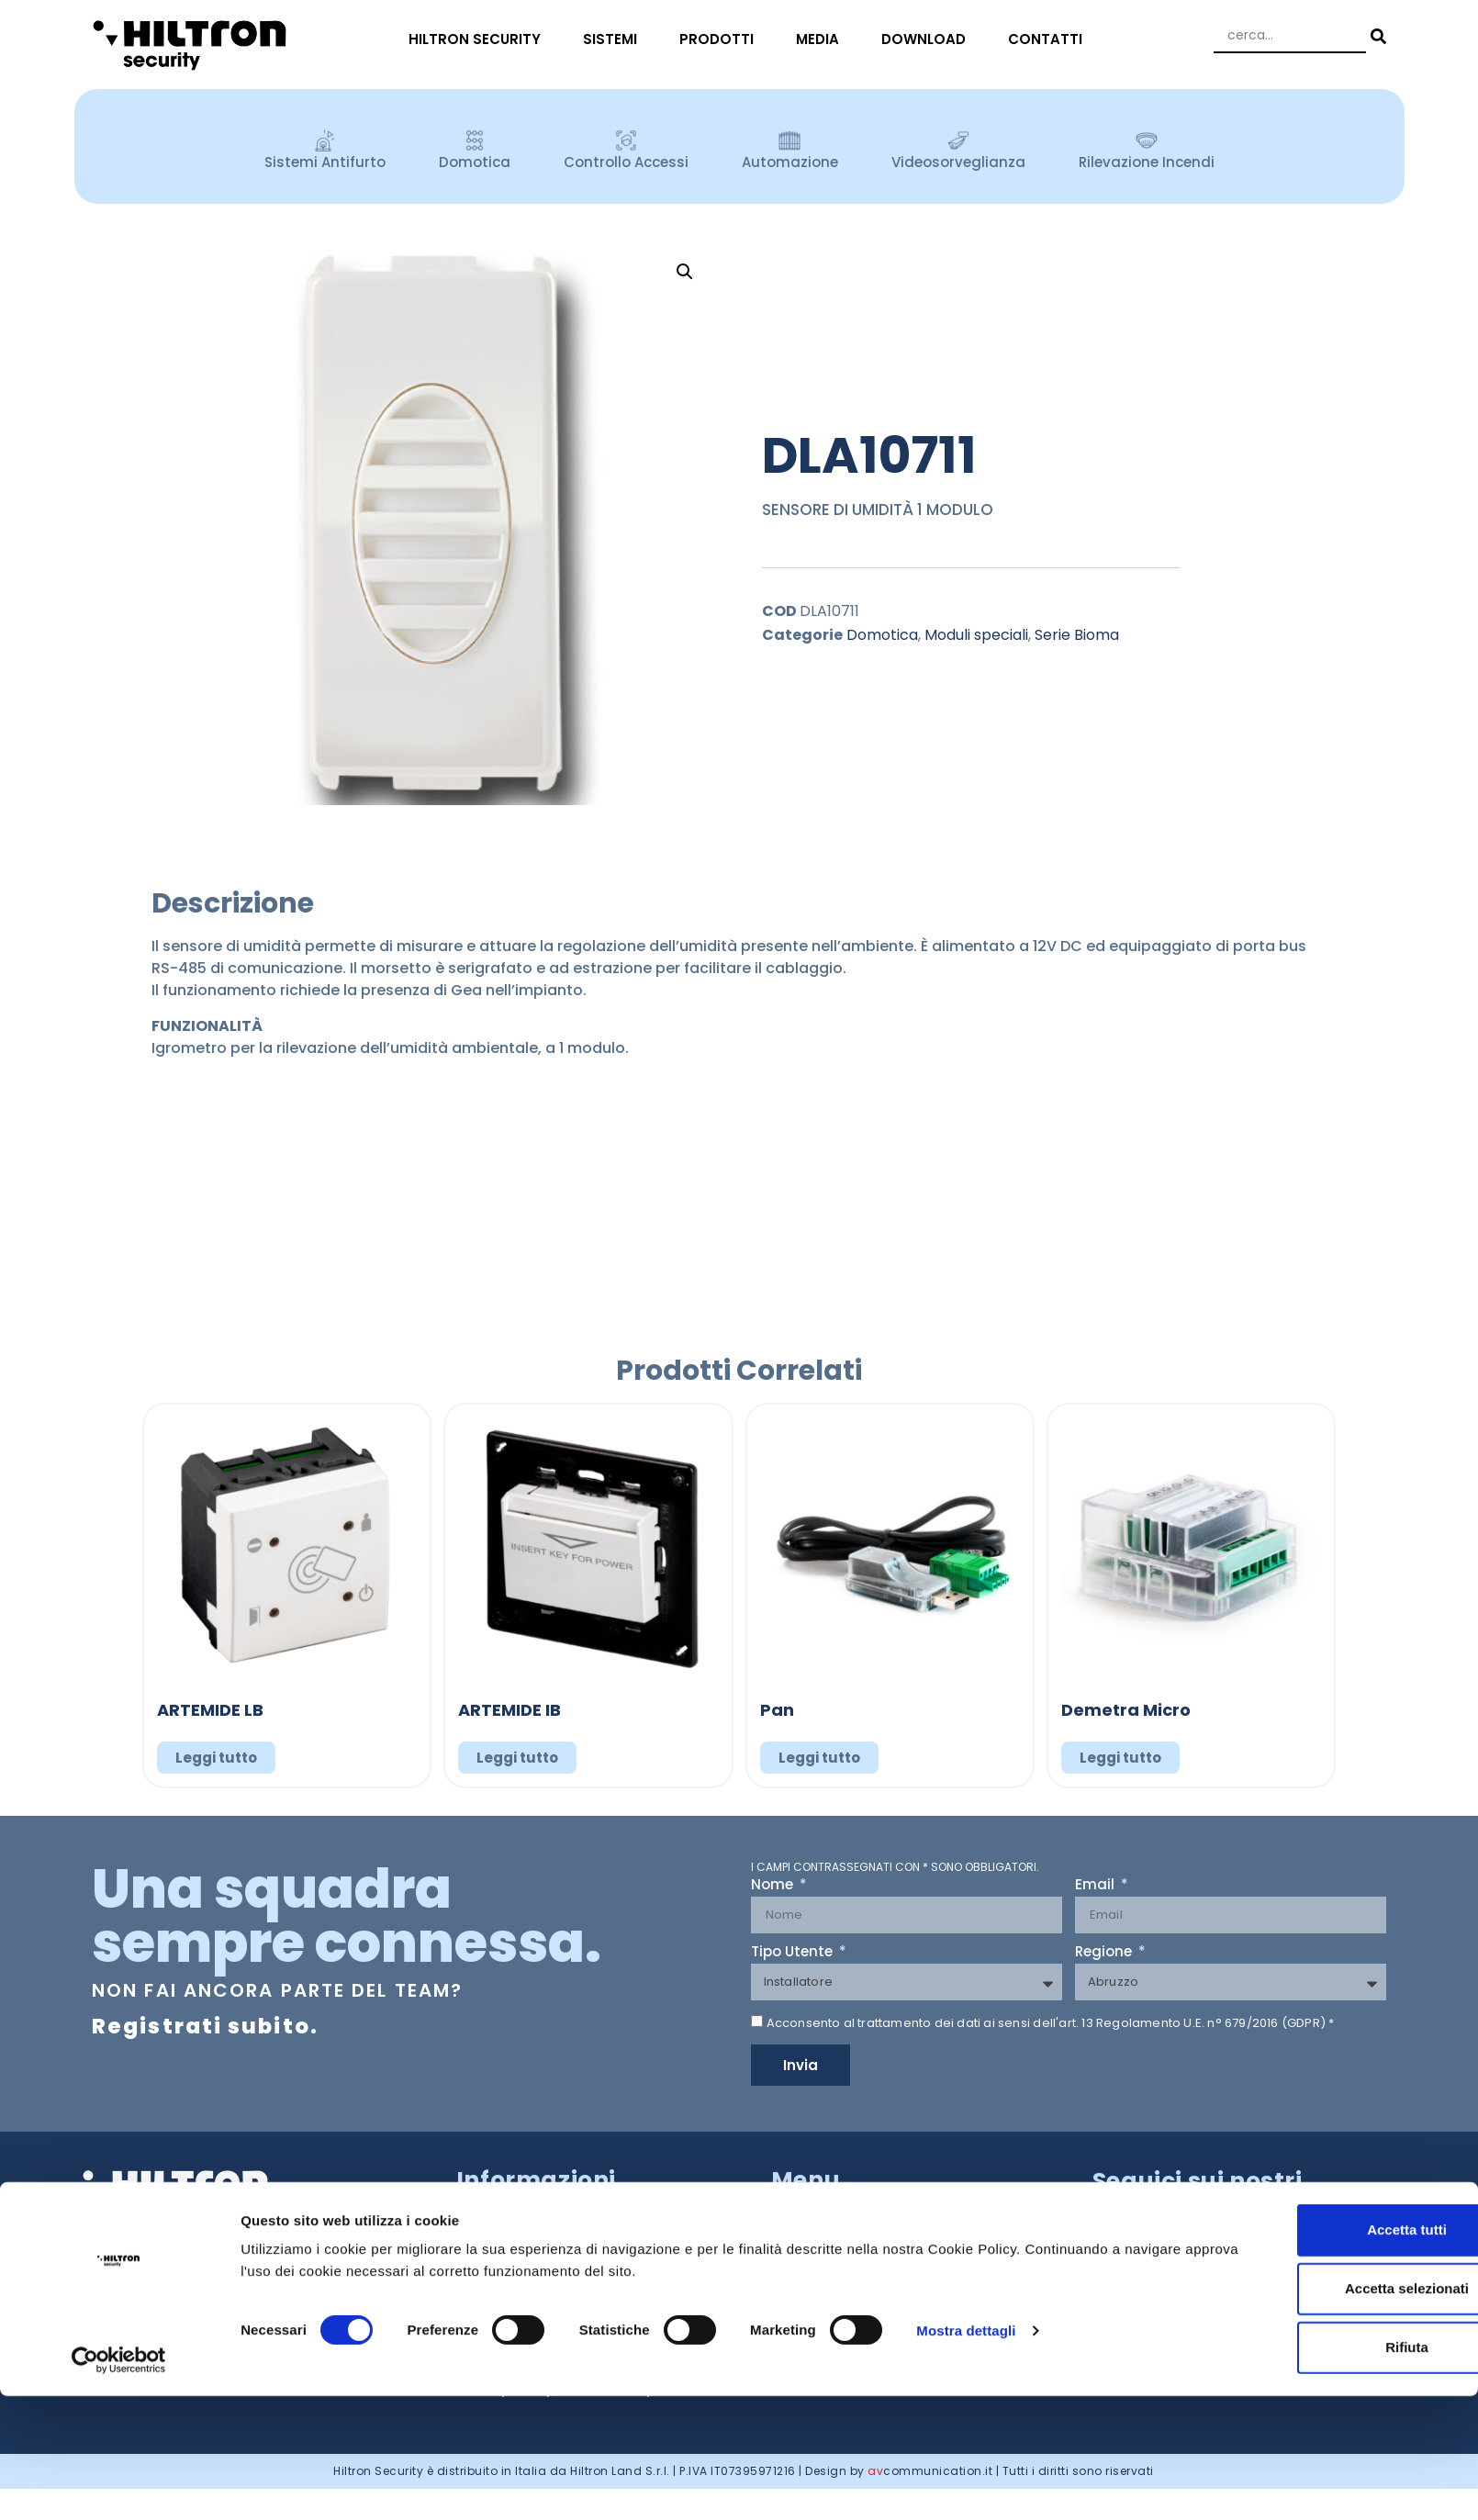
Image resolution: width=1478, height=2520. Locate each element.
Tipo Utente (793, 1952)
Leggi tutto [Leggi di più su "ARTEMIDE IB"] (517, 1757)
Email (1096, 1885)
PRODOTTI (721, 39)
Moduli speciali (976, 634)
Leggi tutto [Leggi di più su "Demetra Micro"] (1120, 1757)
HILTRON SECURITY (479, 39)
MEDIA (822, 39)
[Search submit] (1376, 36)
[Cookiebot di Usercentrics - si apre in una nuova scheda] (119, 2484)
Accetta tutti (1325, 2354)
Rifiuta (1325, 2472)
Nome (774, 1885)
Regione (1105, 1952)
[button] (684, 271)
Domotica (882, 634)
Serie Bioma (1077, 634)
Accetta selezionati (1324, 2413)
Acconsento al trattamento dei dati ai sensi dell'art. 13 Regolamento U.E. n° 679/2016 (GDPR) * (1051, 2023)
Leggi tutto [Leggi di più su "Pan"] (819, 1757)
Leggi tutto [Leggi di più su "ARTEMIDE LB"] (216, 1757)
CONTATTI (1050, 39)
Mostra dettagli (965, 2454)
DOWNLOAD (928, 39)
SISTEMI (614, 39)
